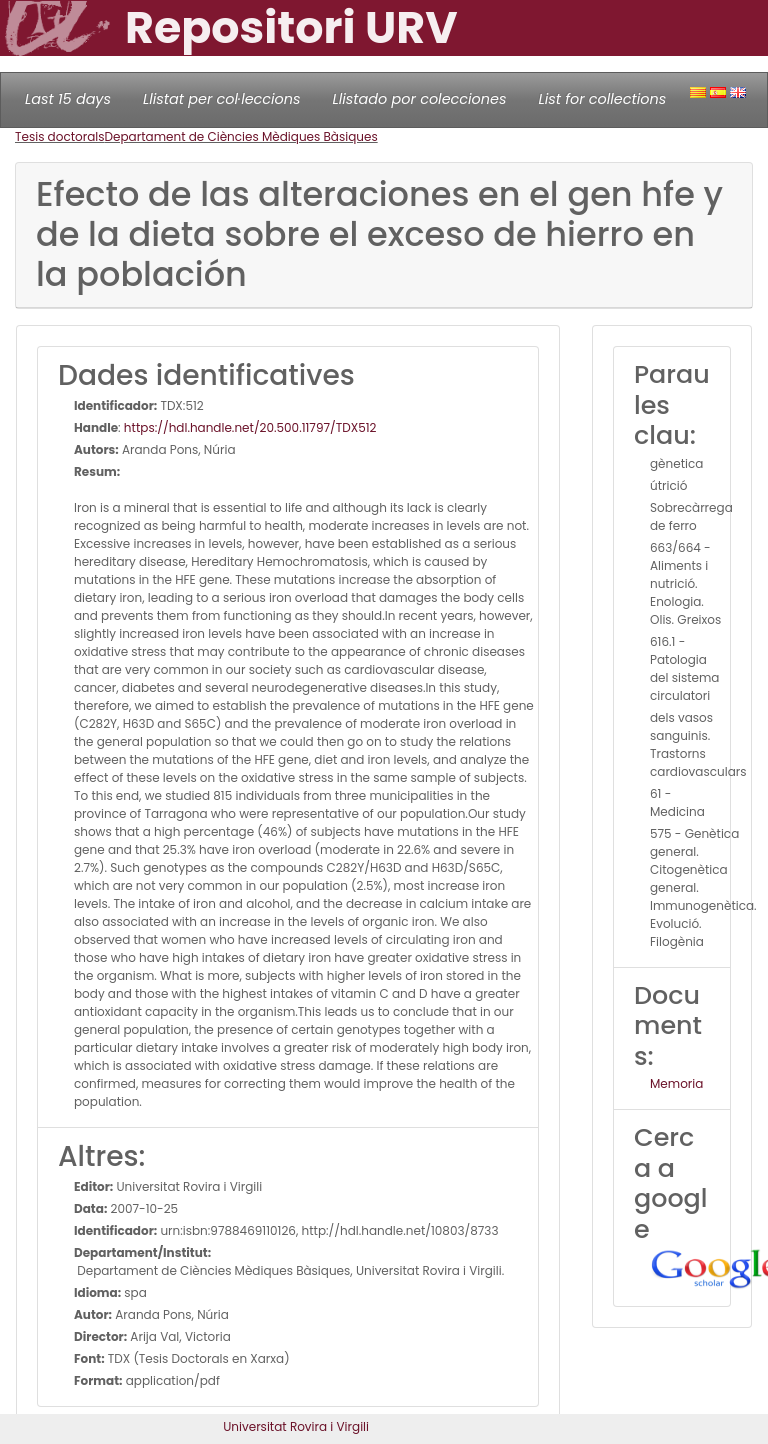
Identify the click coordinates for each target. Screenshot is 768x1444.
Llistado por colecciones (420, 99)
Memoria (676, 1083)
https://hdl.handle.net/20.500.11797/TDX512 (250, 427)
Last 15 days (68, 99)
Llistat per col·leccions (222, 99)
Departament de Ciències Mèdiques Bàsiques (241, 136)
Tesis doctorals (60, 136)
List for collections (602, 99)
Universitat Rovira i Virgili (296, 1426)
